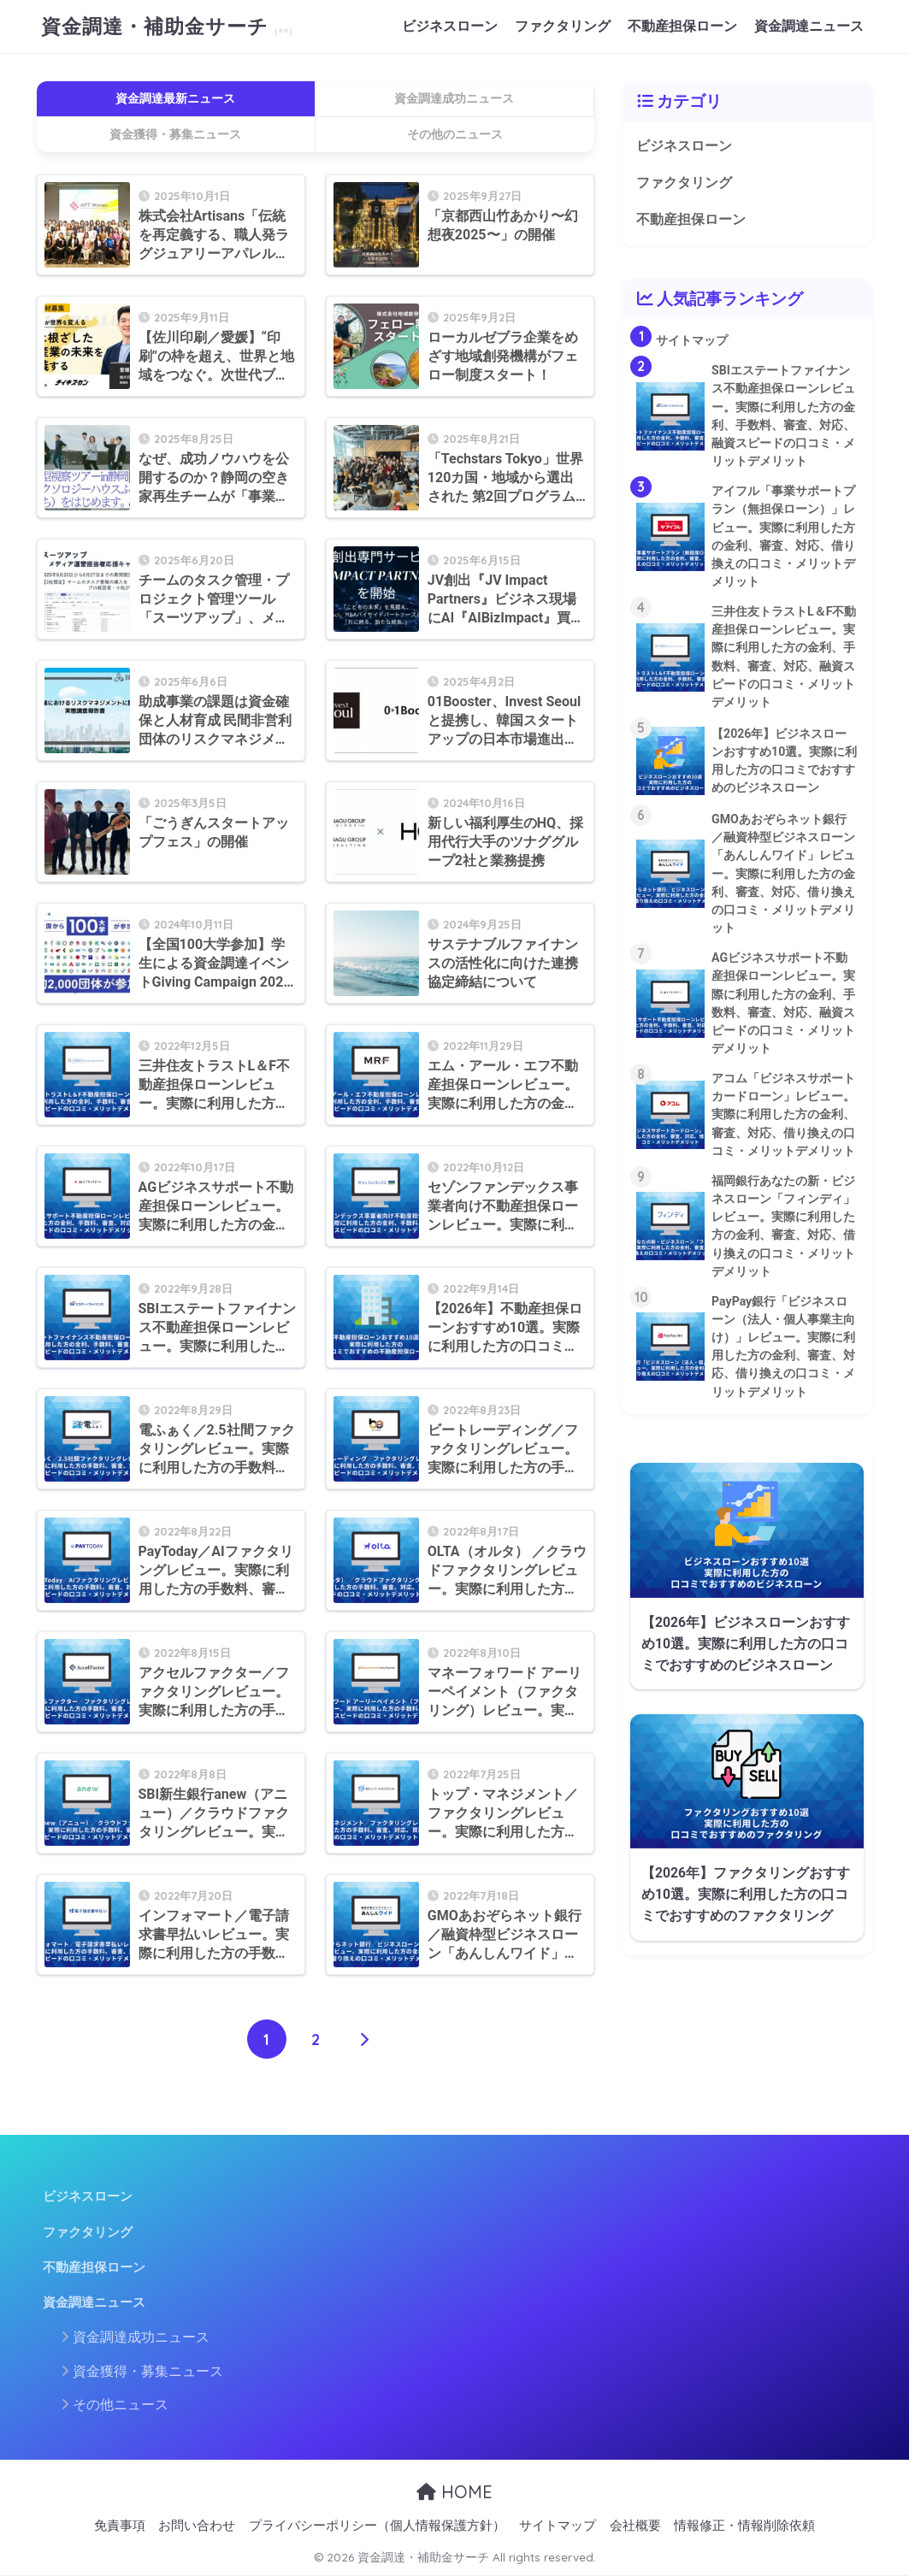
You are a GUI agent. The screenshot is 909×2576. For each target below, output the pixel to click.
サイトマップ (557, 2526)
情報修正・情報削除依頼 (744, 2526)
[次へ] (364, 2039)
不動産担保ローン (682, 26)
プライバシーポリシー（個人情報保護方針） (377, 2526)
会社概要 (635, 2526)
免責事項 (119, 2526)
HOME (454, 2491)
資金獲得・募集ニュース (148, 2371)
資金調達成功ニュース (141, 2337)
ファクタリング (563, 26)
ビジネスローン (450, 26)
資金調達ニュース (809, 26)
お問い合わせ (196, 2526)
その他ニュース (120, 2404)
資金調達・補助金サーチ (157, 26)
